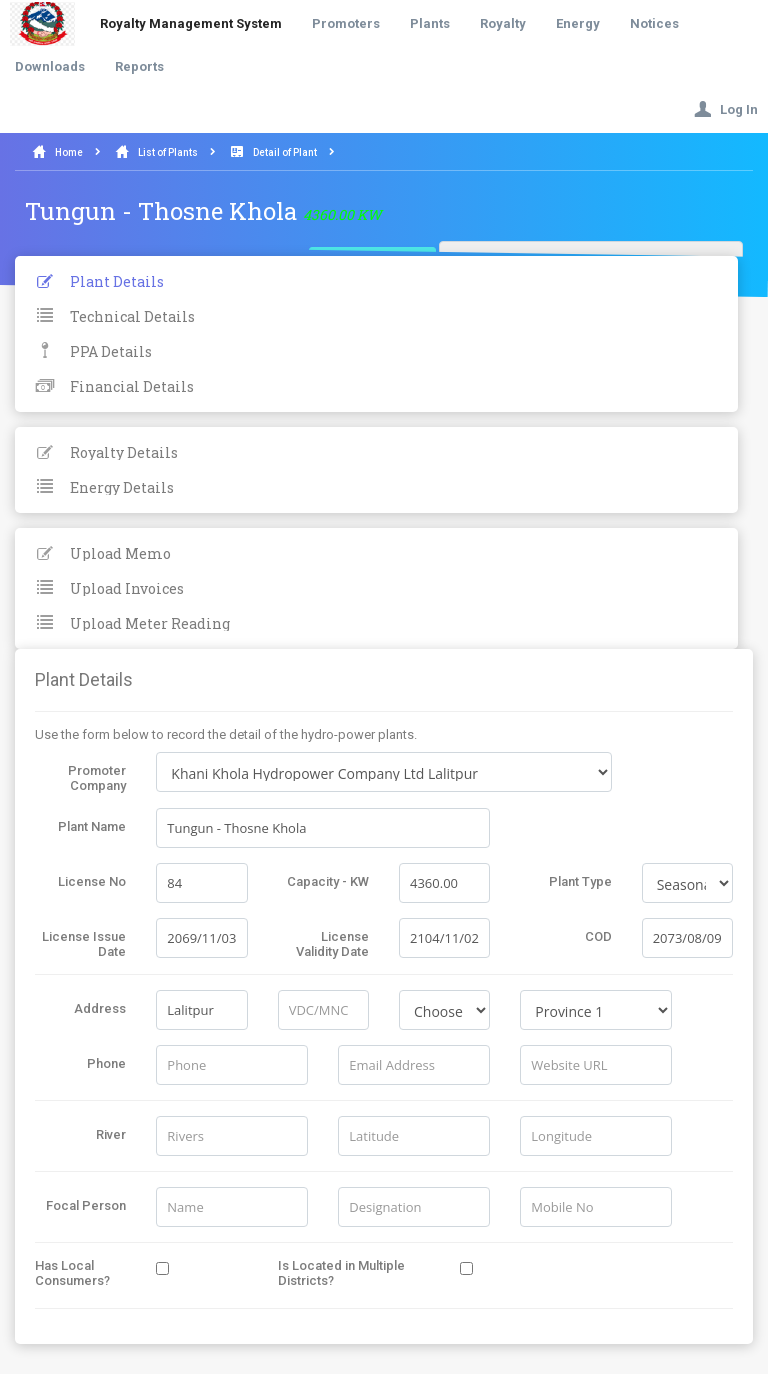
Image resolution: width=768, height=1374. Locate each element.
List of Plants (168, 152)
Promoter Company (97, 778)
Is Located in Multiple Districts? (341, 1273)
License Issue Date (84, 944)
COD (598, 936)
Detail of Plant (285, 152)
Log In (726, 109)
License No (92, 881)
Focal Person (86, 1205)
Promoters (346, 23)
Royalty (503, 23)
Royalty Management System (191, 23)
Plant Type (580, 881)
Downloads (50, 66)
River (111, 1134)
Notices (654, 23)
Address (100, 1008)
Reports (139, 66)
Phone (106, 1063)
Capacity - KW (328, 881)
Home (69, 152)
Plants (430, 23)
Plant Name (92, 826)
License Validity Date (332, 944)
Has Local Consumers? (72, 1273)
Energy (578, 23)
